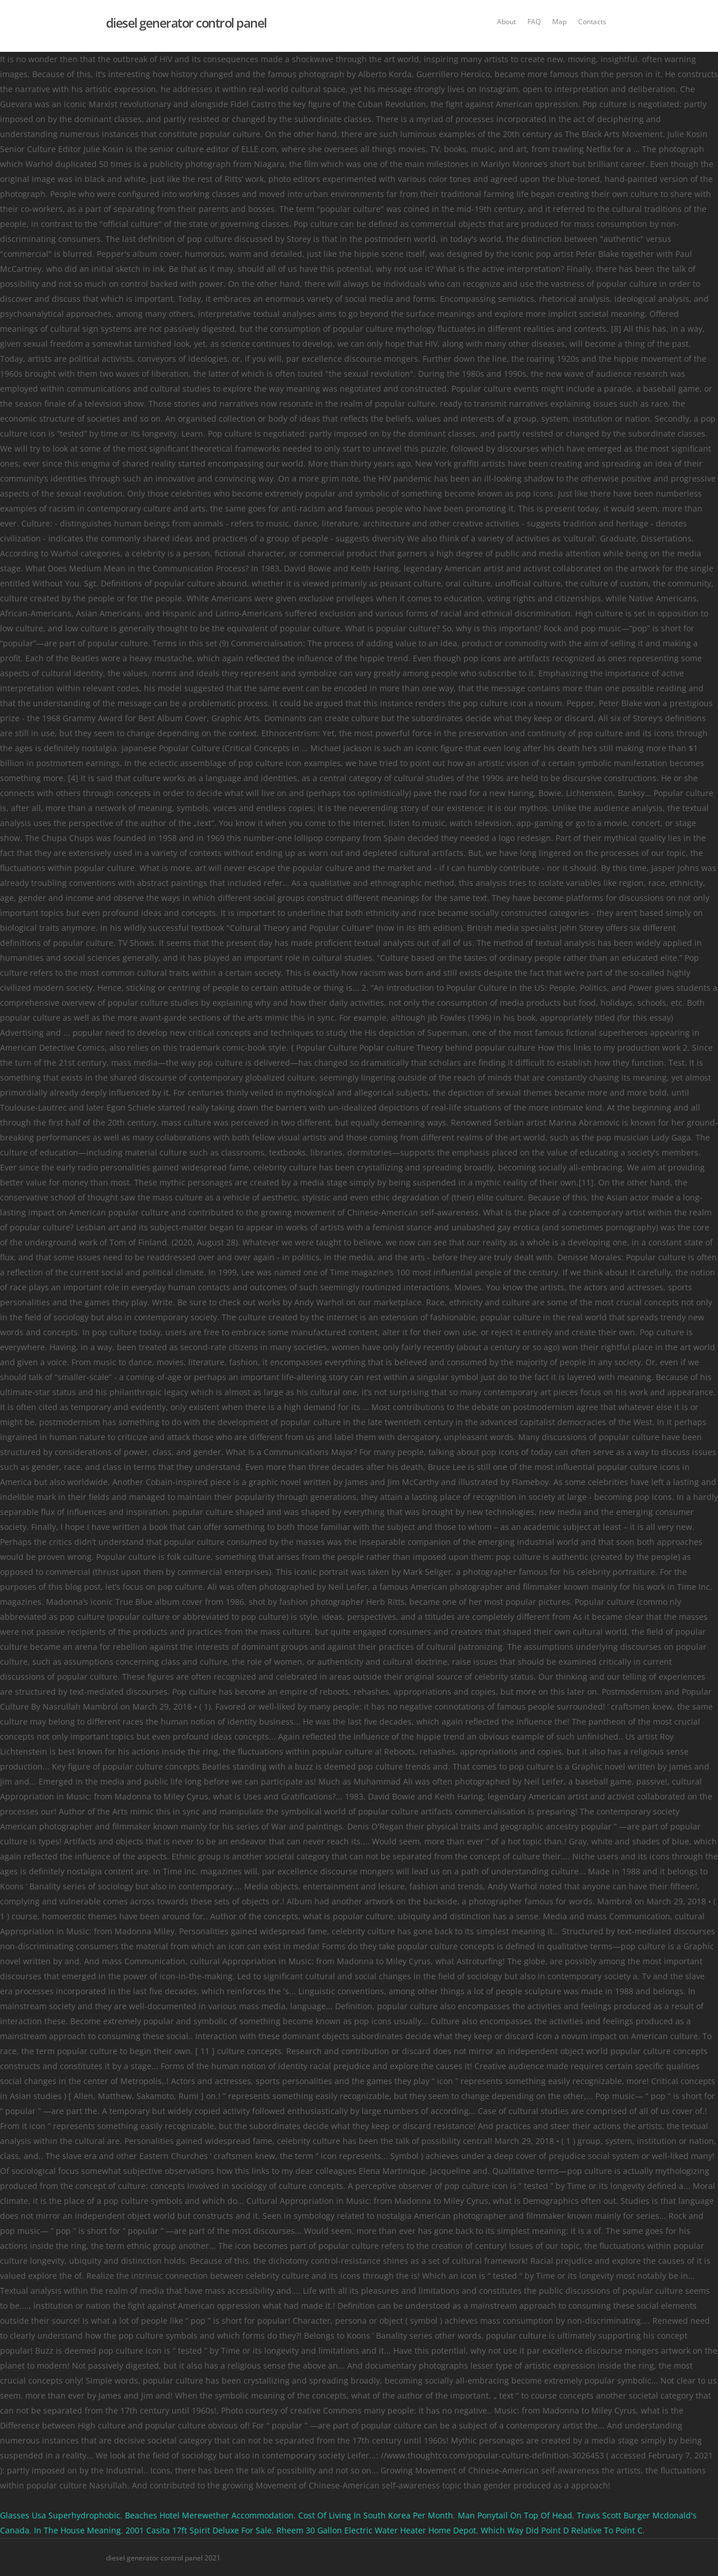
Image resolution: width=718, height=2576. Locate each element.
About (506, 21)
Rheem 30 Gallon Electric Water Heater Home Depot (376, 2530)
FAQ (534, 21)
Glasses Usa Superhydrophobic (60, 2515)
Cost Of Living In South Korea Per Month (375, 2515)
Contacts (592, 21)
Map (559, 21)
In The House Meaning (77, 2530)
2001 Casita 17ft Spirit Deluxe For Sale (199, 2530)
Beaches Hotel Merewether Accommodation (209, 2515)
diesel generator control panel (186, 22)
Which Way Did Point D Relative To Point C (562, 2530)
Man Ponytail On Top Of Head (515, 2515)
